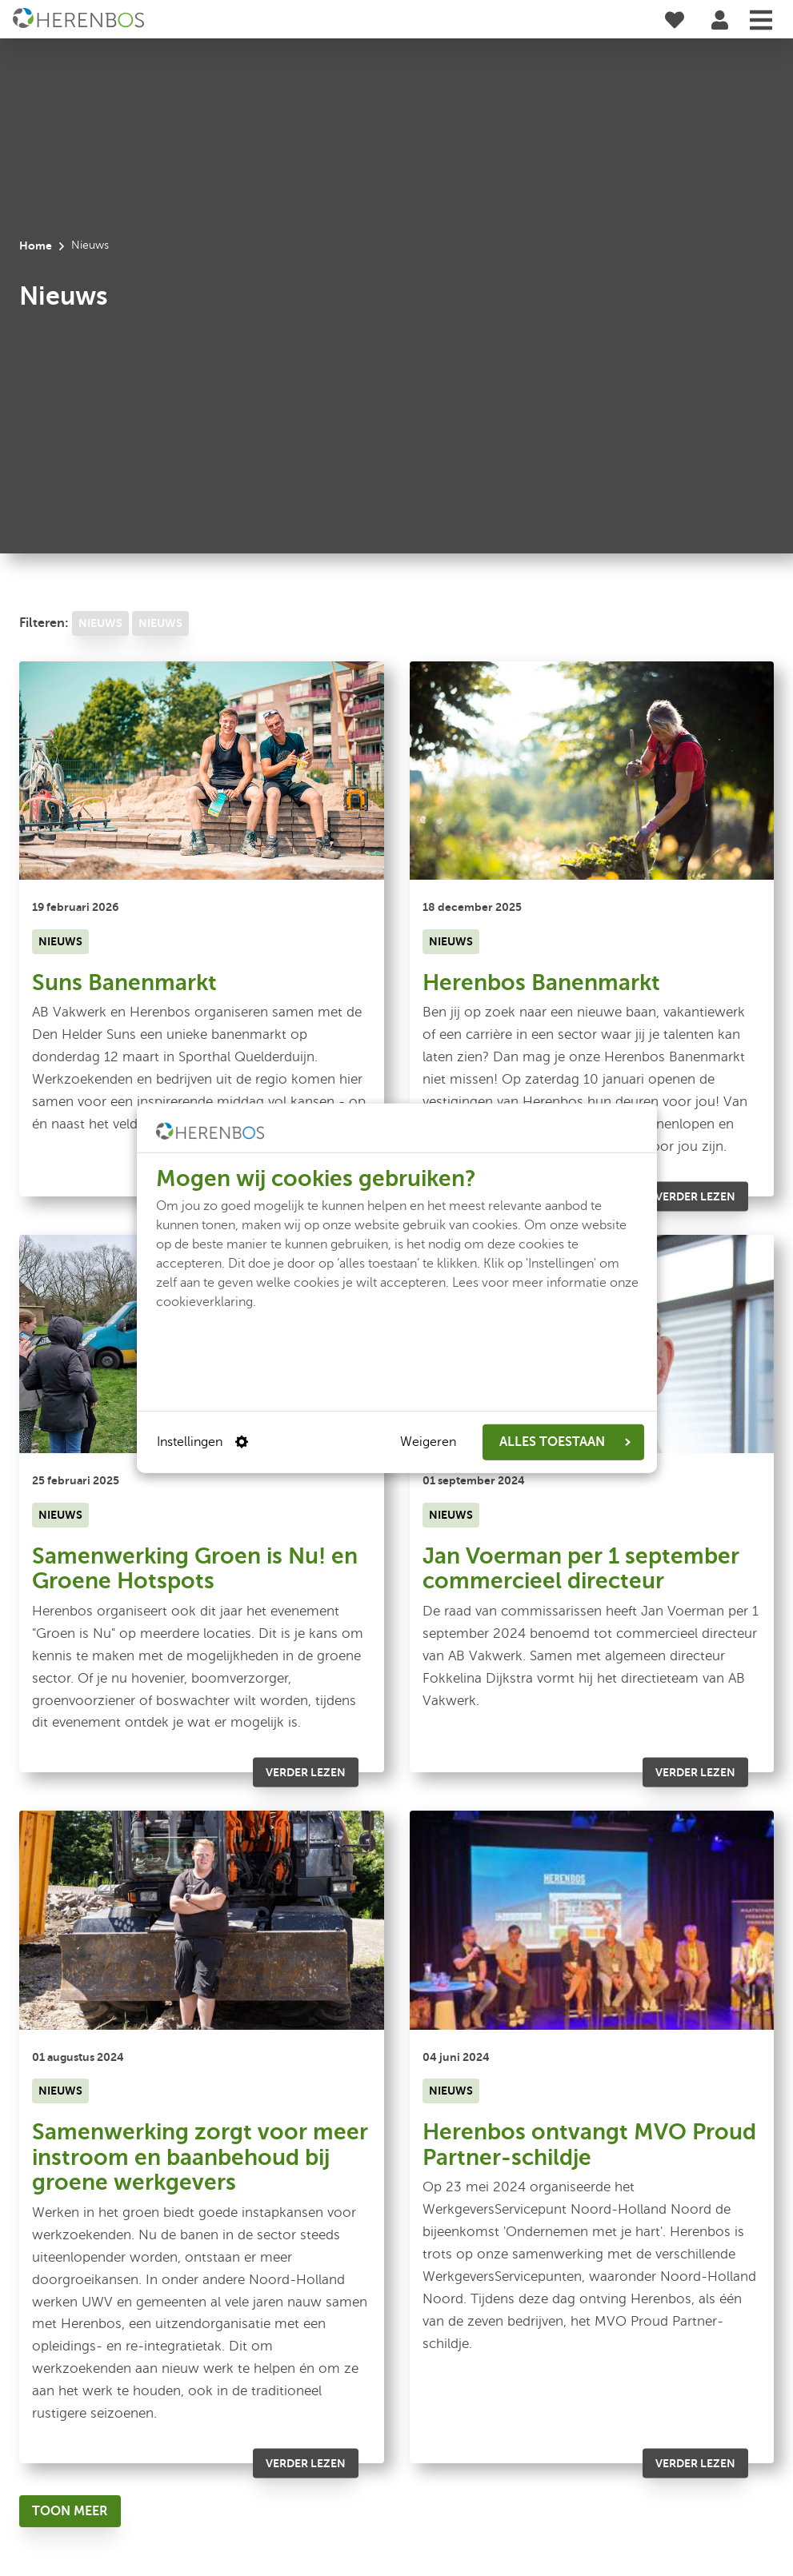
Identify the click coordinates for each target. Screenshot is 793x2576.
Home (35, 245)
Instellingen (202, 1442)
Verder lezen (695, 1195)
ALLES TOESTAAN (565, 1442)
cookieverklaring (204, 1301)
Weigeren (428, 1442)
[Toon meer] (70, 2511)
